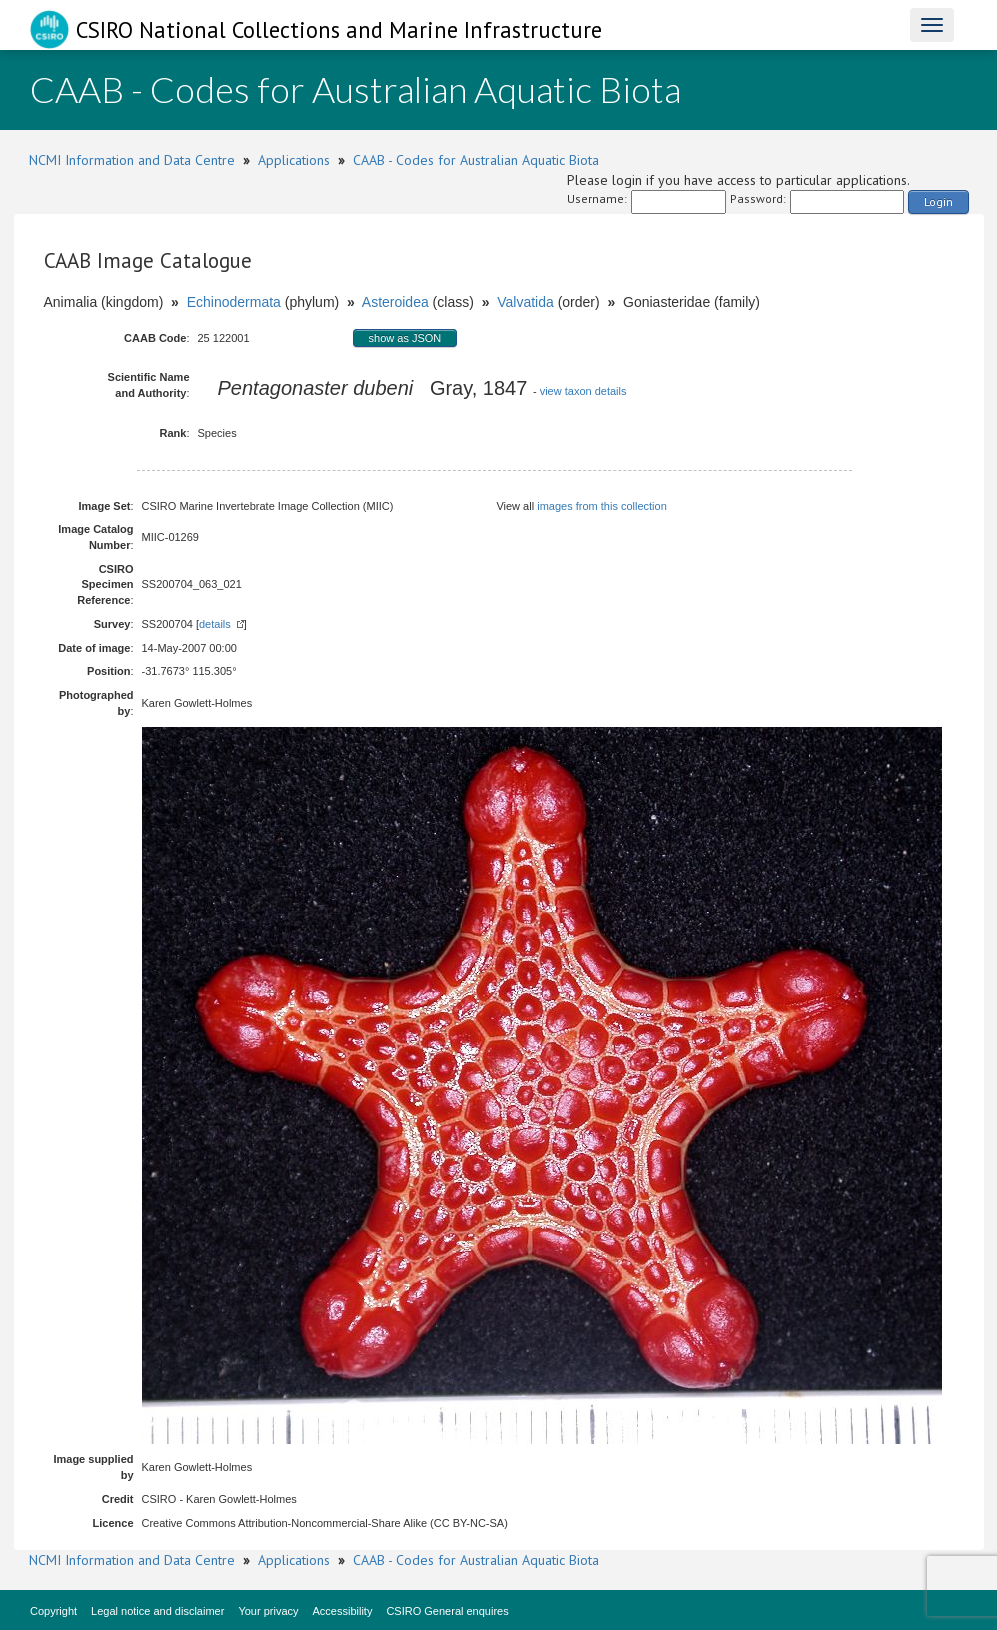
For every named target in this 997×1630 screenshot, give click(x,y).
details (215, 624)
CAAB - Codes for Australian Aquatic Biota (476, 160)
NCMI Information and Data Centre (132, 160)
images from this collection (602, 506)
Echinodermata (234, 302)
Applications (294, 160)
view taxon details (583, 391)
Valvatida (525, 302)
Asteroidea (395, 302)
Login (938, 201)
